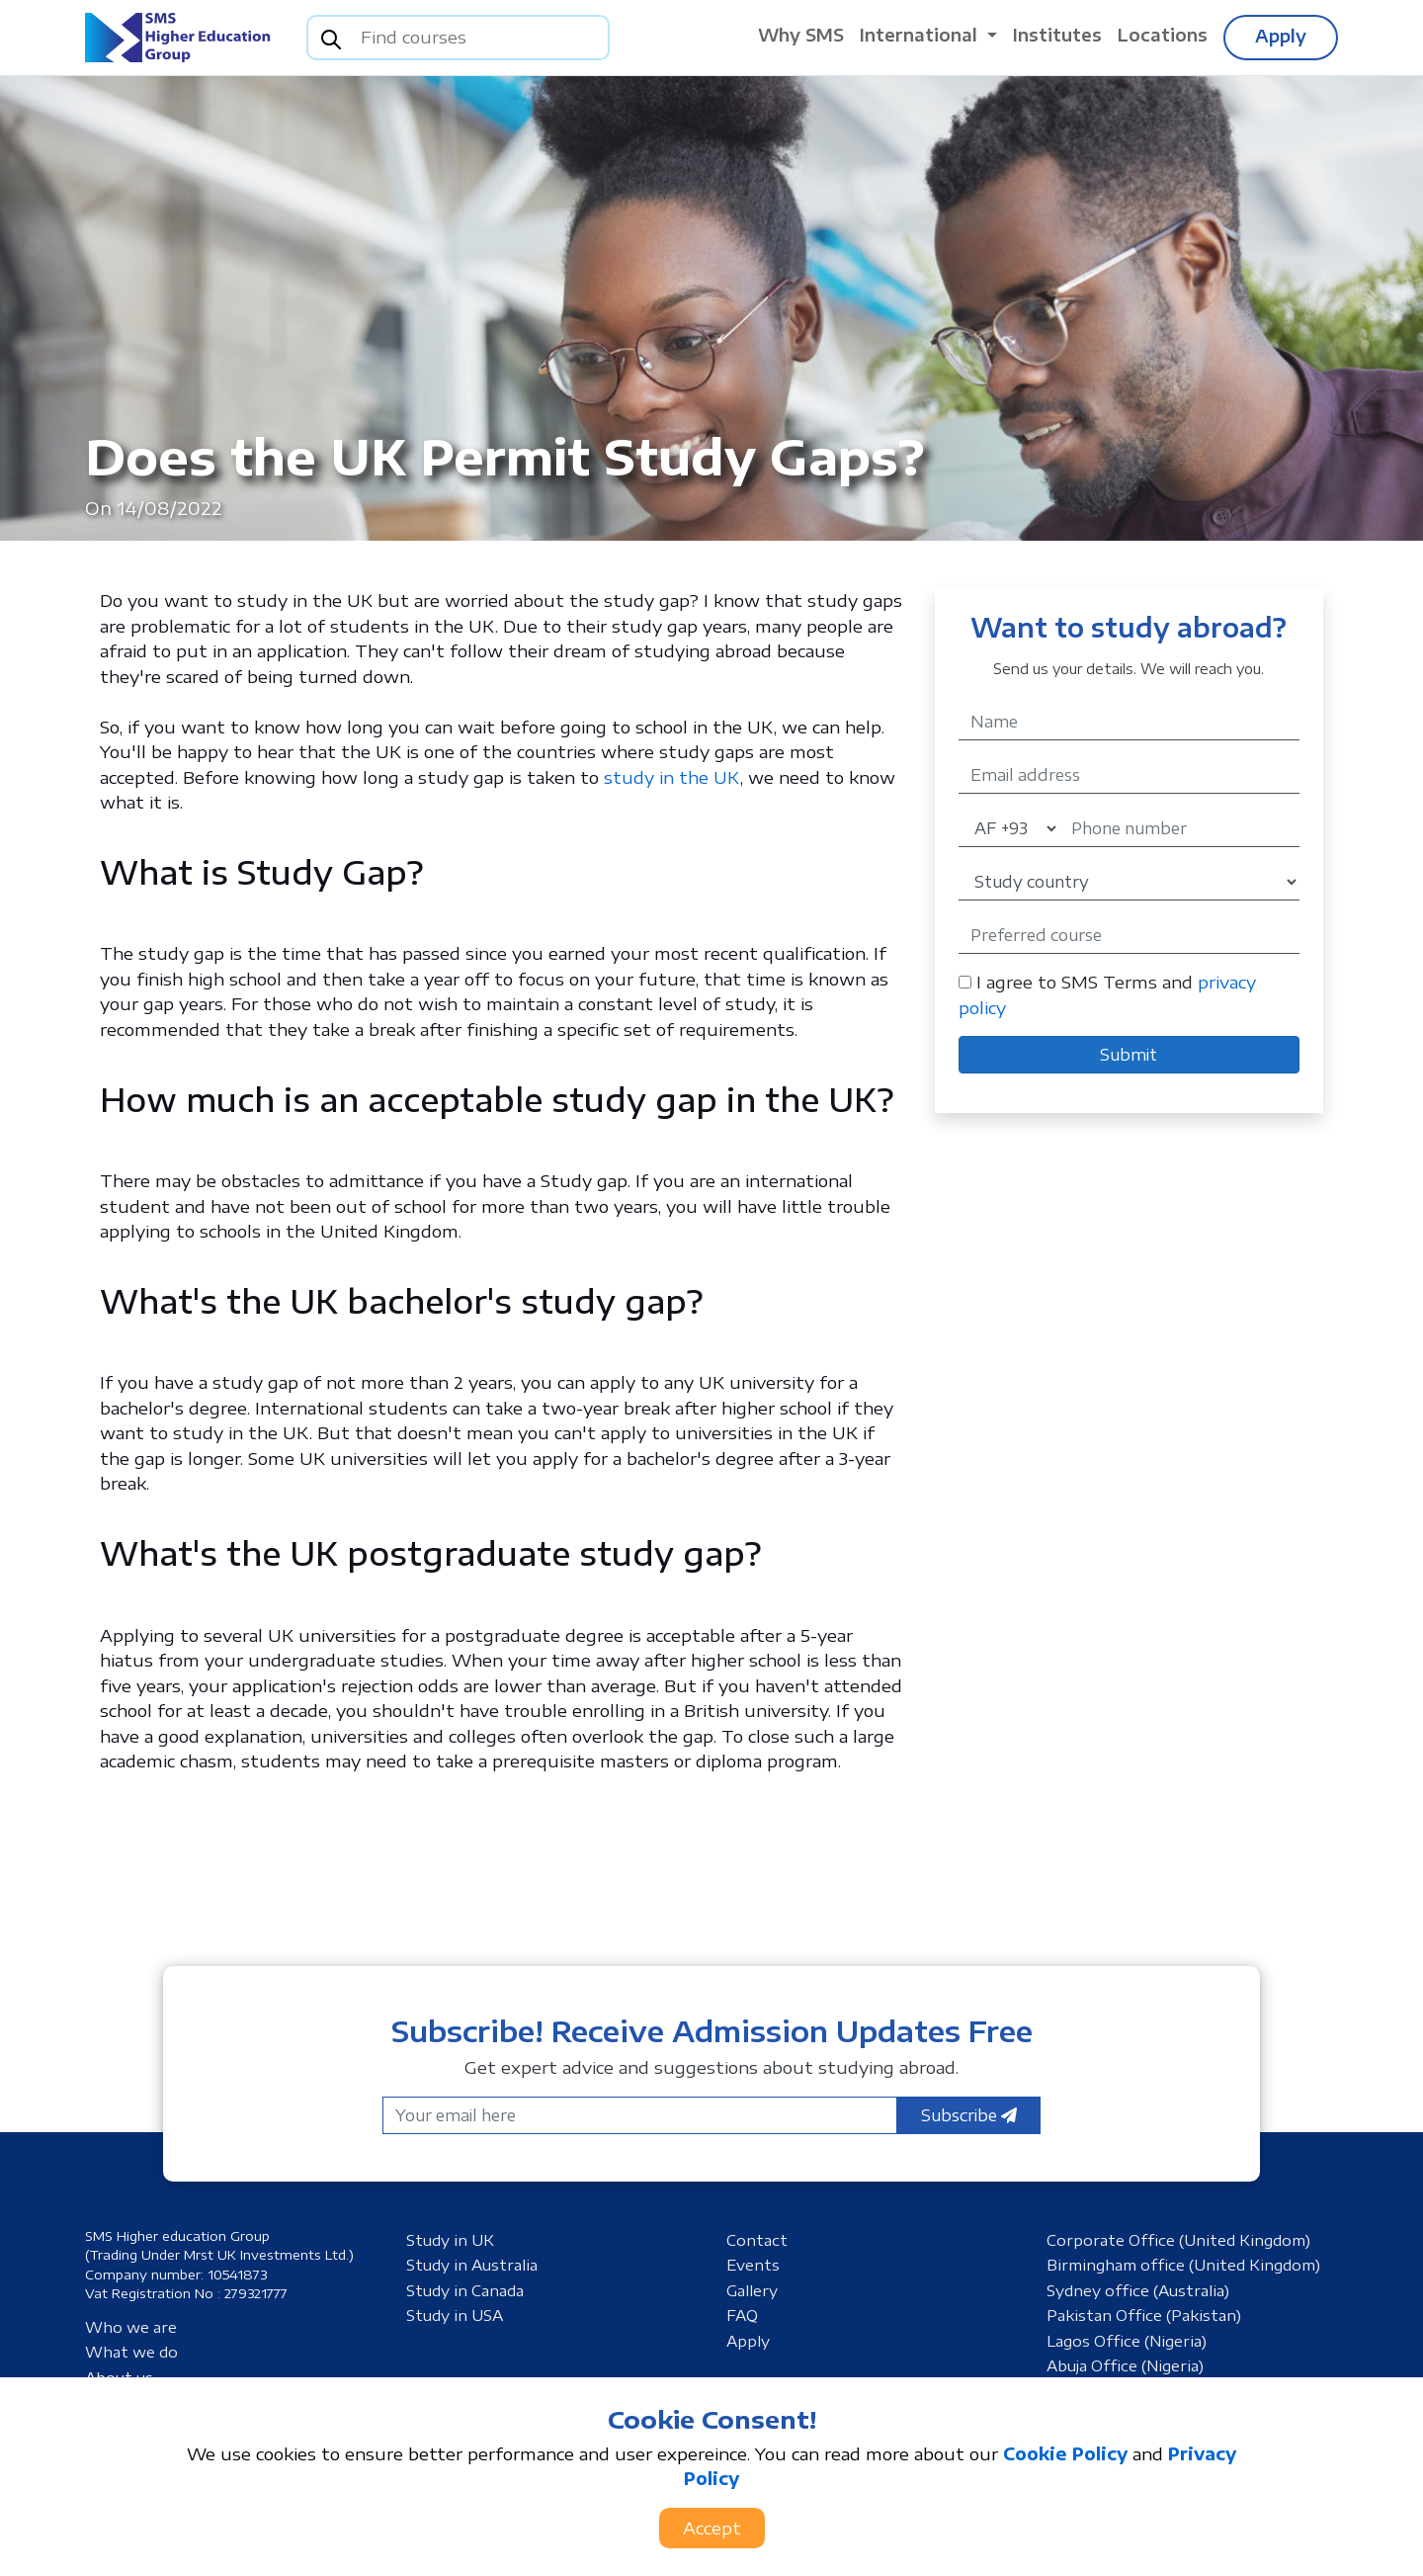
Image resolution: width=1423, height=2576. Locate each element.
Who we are (131, 2327)
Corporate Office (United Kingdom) (1178, 2240)
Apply (1280, 35)
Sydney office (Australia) (1137, 2290)
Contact (757, 2240)
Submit (1128, 1055)
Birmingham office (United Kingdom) (1183, 2265)
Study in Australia (472, 2265)
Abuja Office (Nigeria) (1125, 2365)
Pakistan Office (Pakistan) (1143, 2315)
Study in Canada (465, 2290)
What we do (131, 2352)
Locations (1163, 34)
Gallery (752, 2290)
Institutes (1057, 34)
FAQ (742, 2315)
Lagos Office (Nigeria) (1126, 2341)
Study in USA (454, 2315)
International (921, 34)
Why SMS (801, 34)
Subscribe (969, 2115)
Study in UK (450, 2240)
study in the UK (672, 777)
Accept (712, 2527)
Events (753, 2265)
